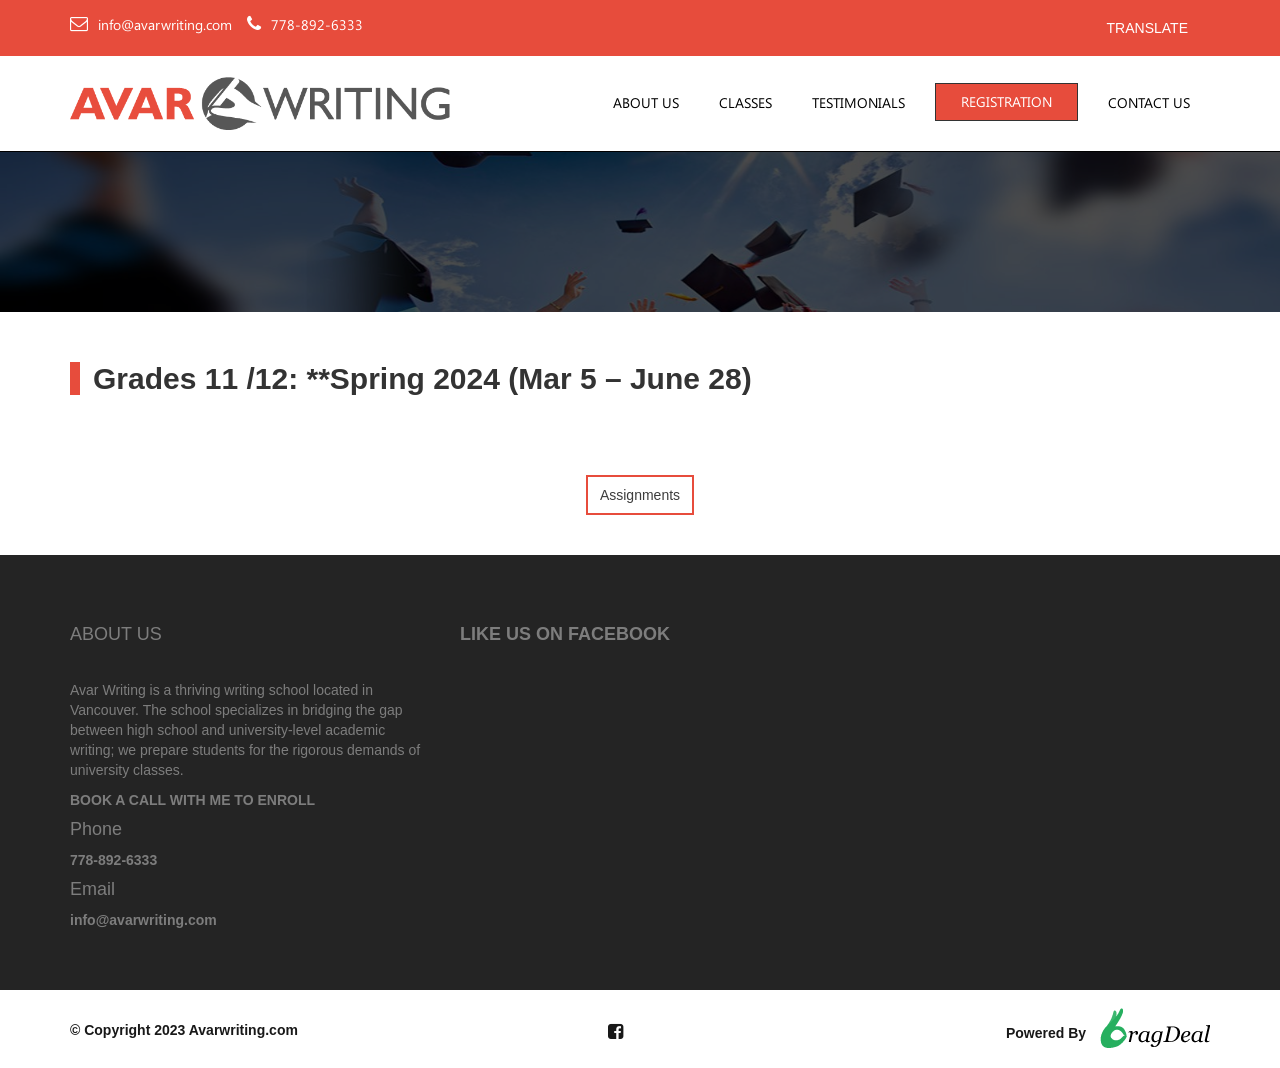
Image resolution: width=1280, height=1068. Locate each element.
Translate (1147, 28)
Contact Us (1149, 103)
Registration (1006, 102)
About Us (646, 103)
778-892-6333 (317, 25)
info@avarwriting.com (165, 25)
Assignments (640, 495)
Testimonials (858, 103)
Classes (745, 103)
